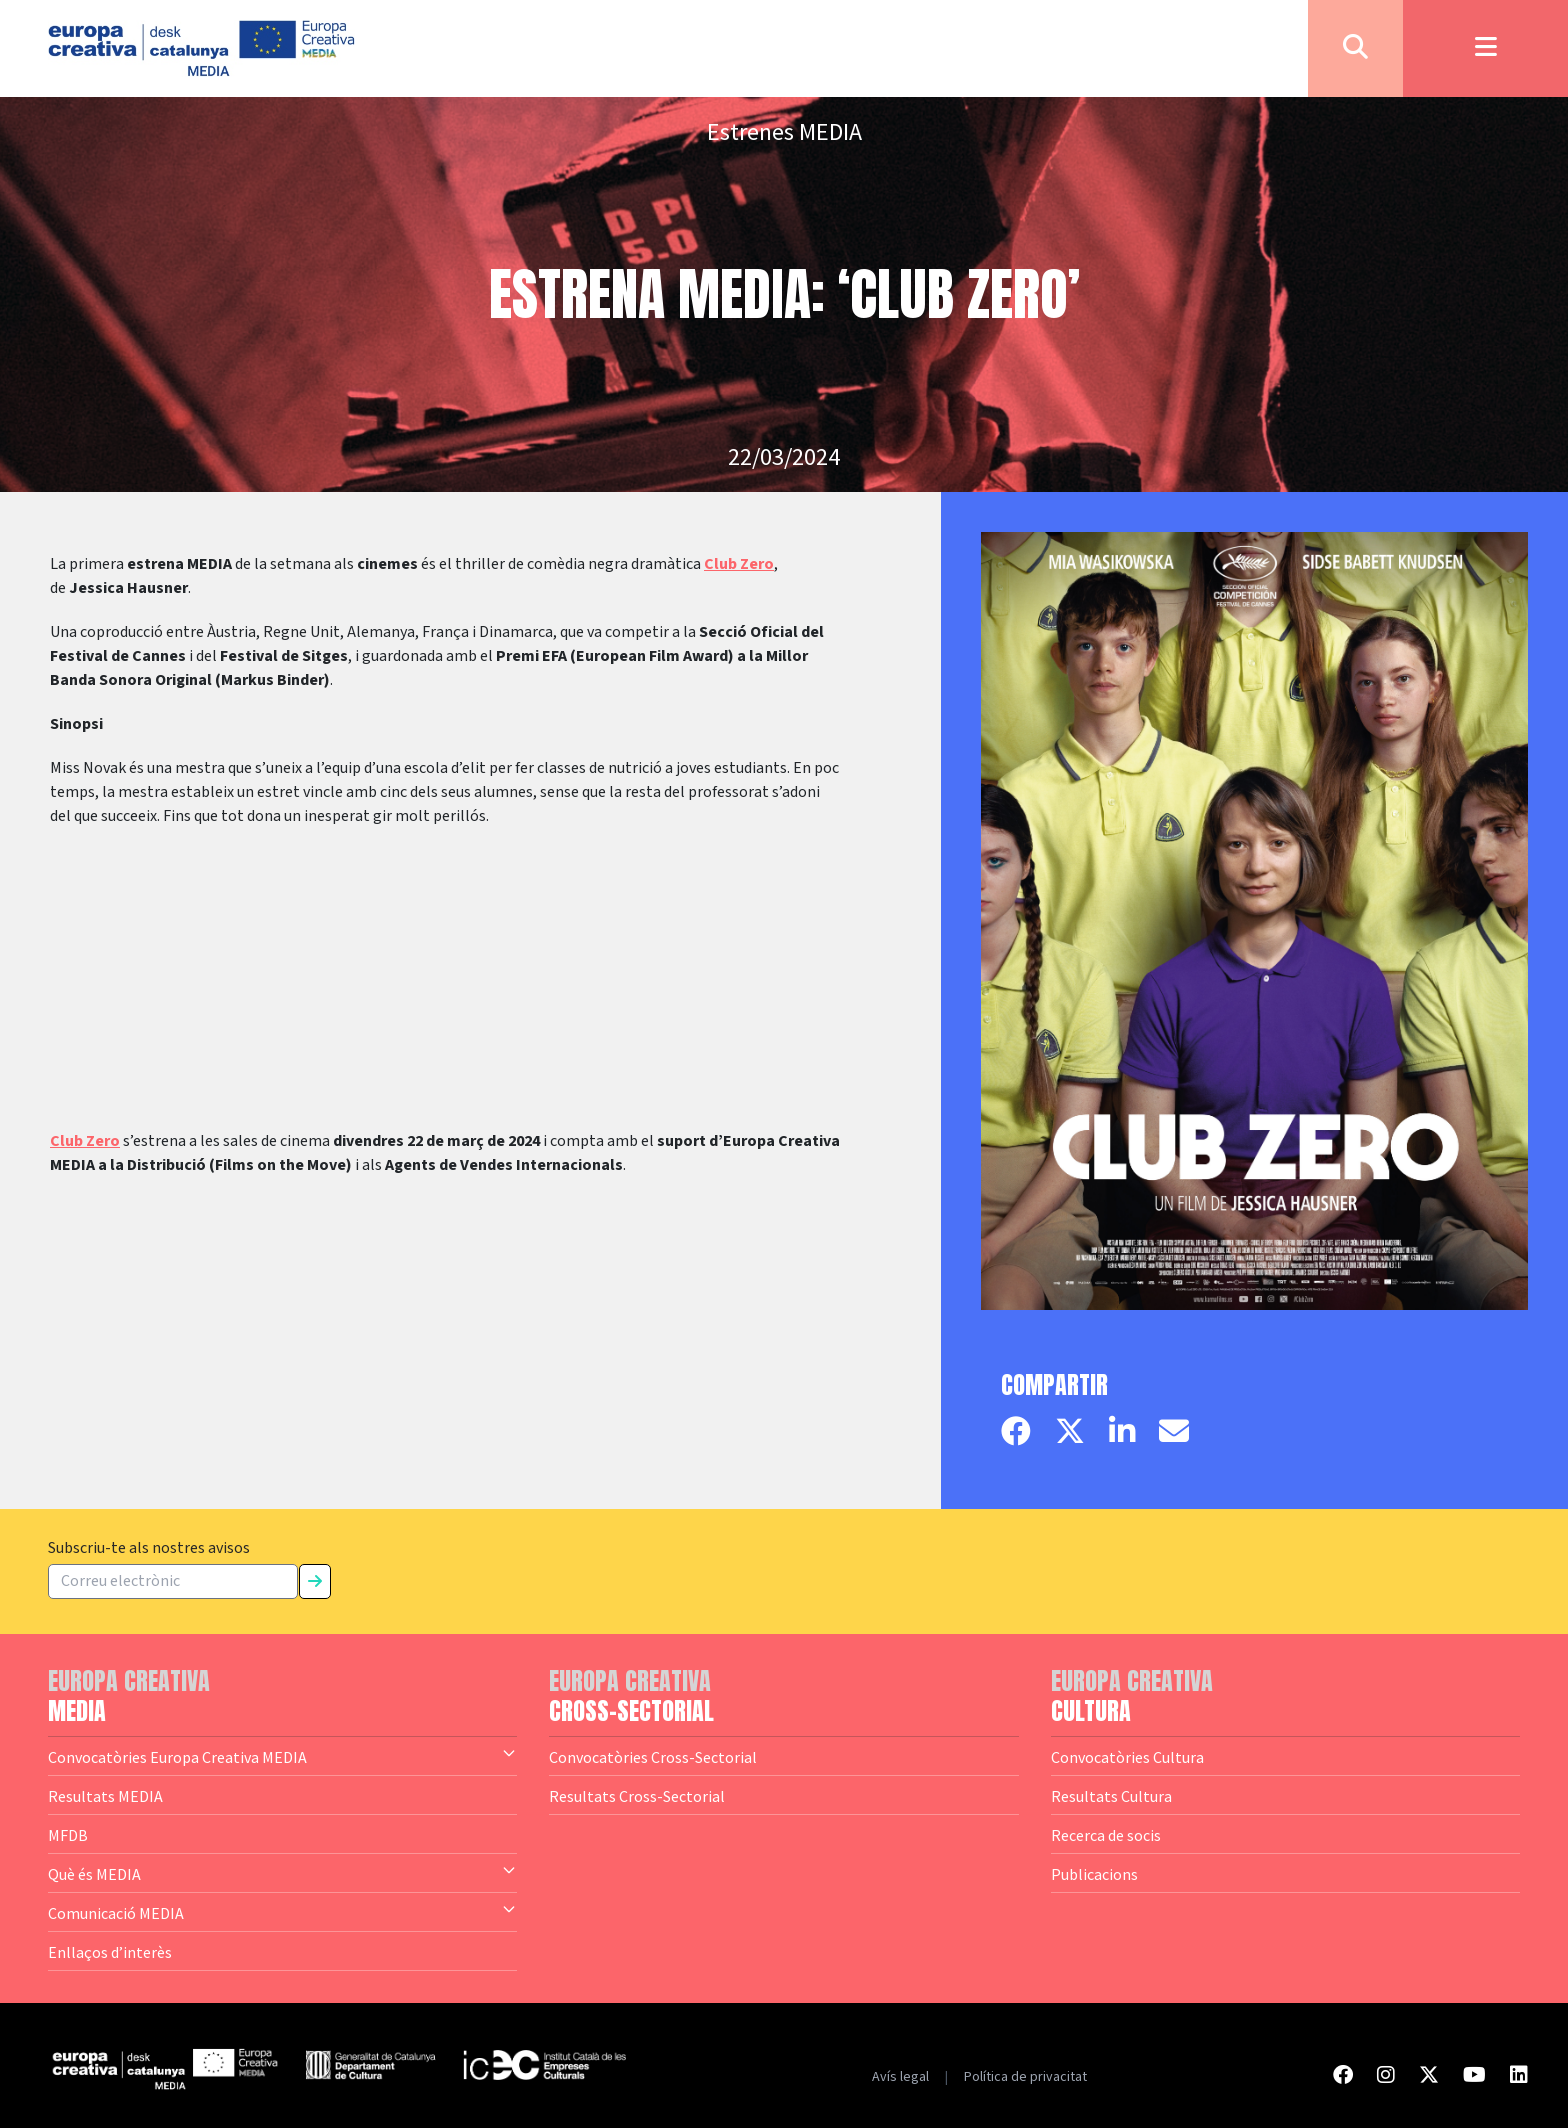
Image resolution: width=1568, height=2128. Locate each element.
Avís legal (900, 2077)
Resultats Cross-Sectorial (637, 1796)
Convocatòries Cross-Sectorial (653, 1757)
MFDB (68, 1835)
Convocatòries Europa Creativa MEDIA (282, 1756)
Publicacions (1094, 1874)
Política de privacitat (1025, 2077)
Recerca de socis (1106, 1835)
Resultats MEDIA (105, 1796)
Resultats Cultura (1111, 1796)
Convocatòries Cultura (1127, 1757)
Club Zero (739, 564)
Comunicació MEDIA (282, 1912)
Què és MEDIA (282, 1873)
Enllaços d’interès (110, 1952)
